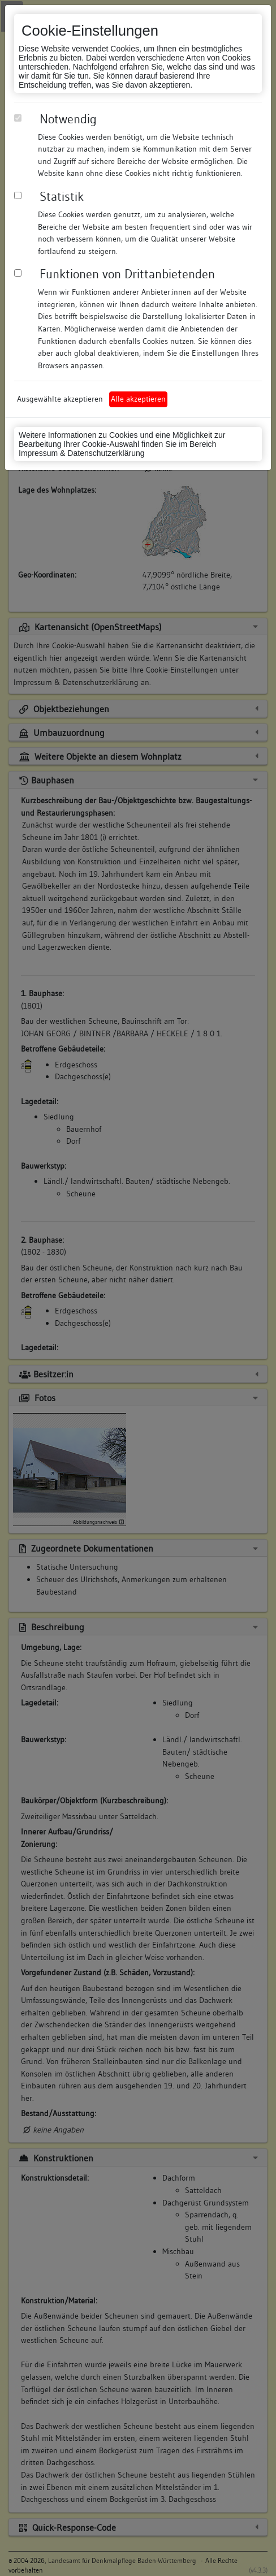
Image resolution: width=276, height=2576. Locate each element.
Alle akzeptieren (138, 399)
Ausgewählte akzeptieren (60, 399)
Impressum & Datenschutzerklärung (82, 453)
